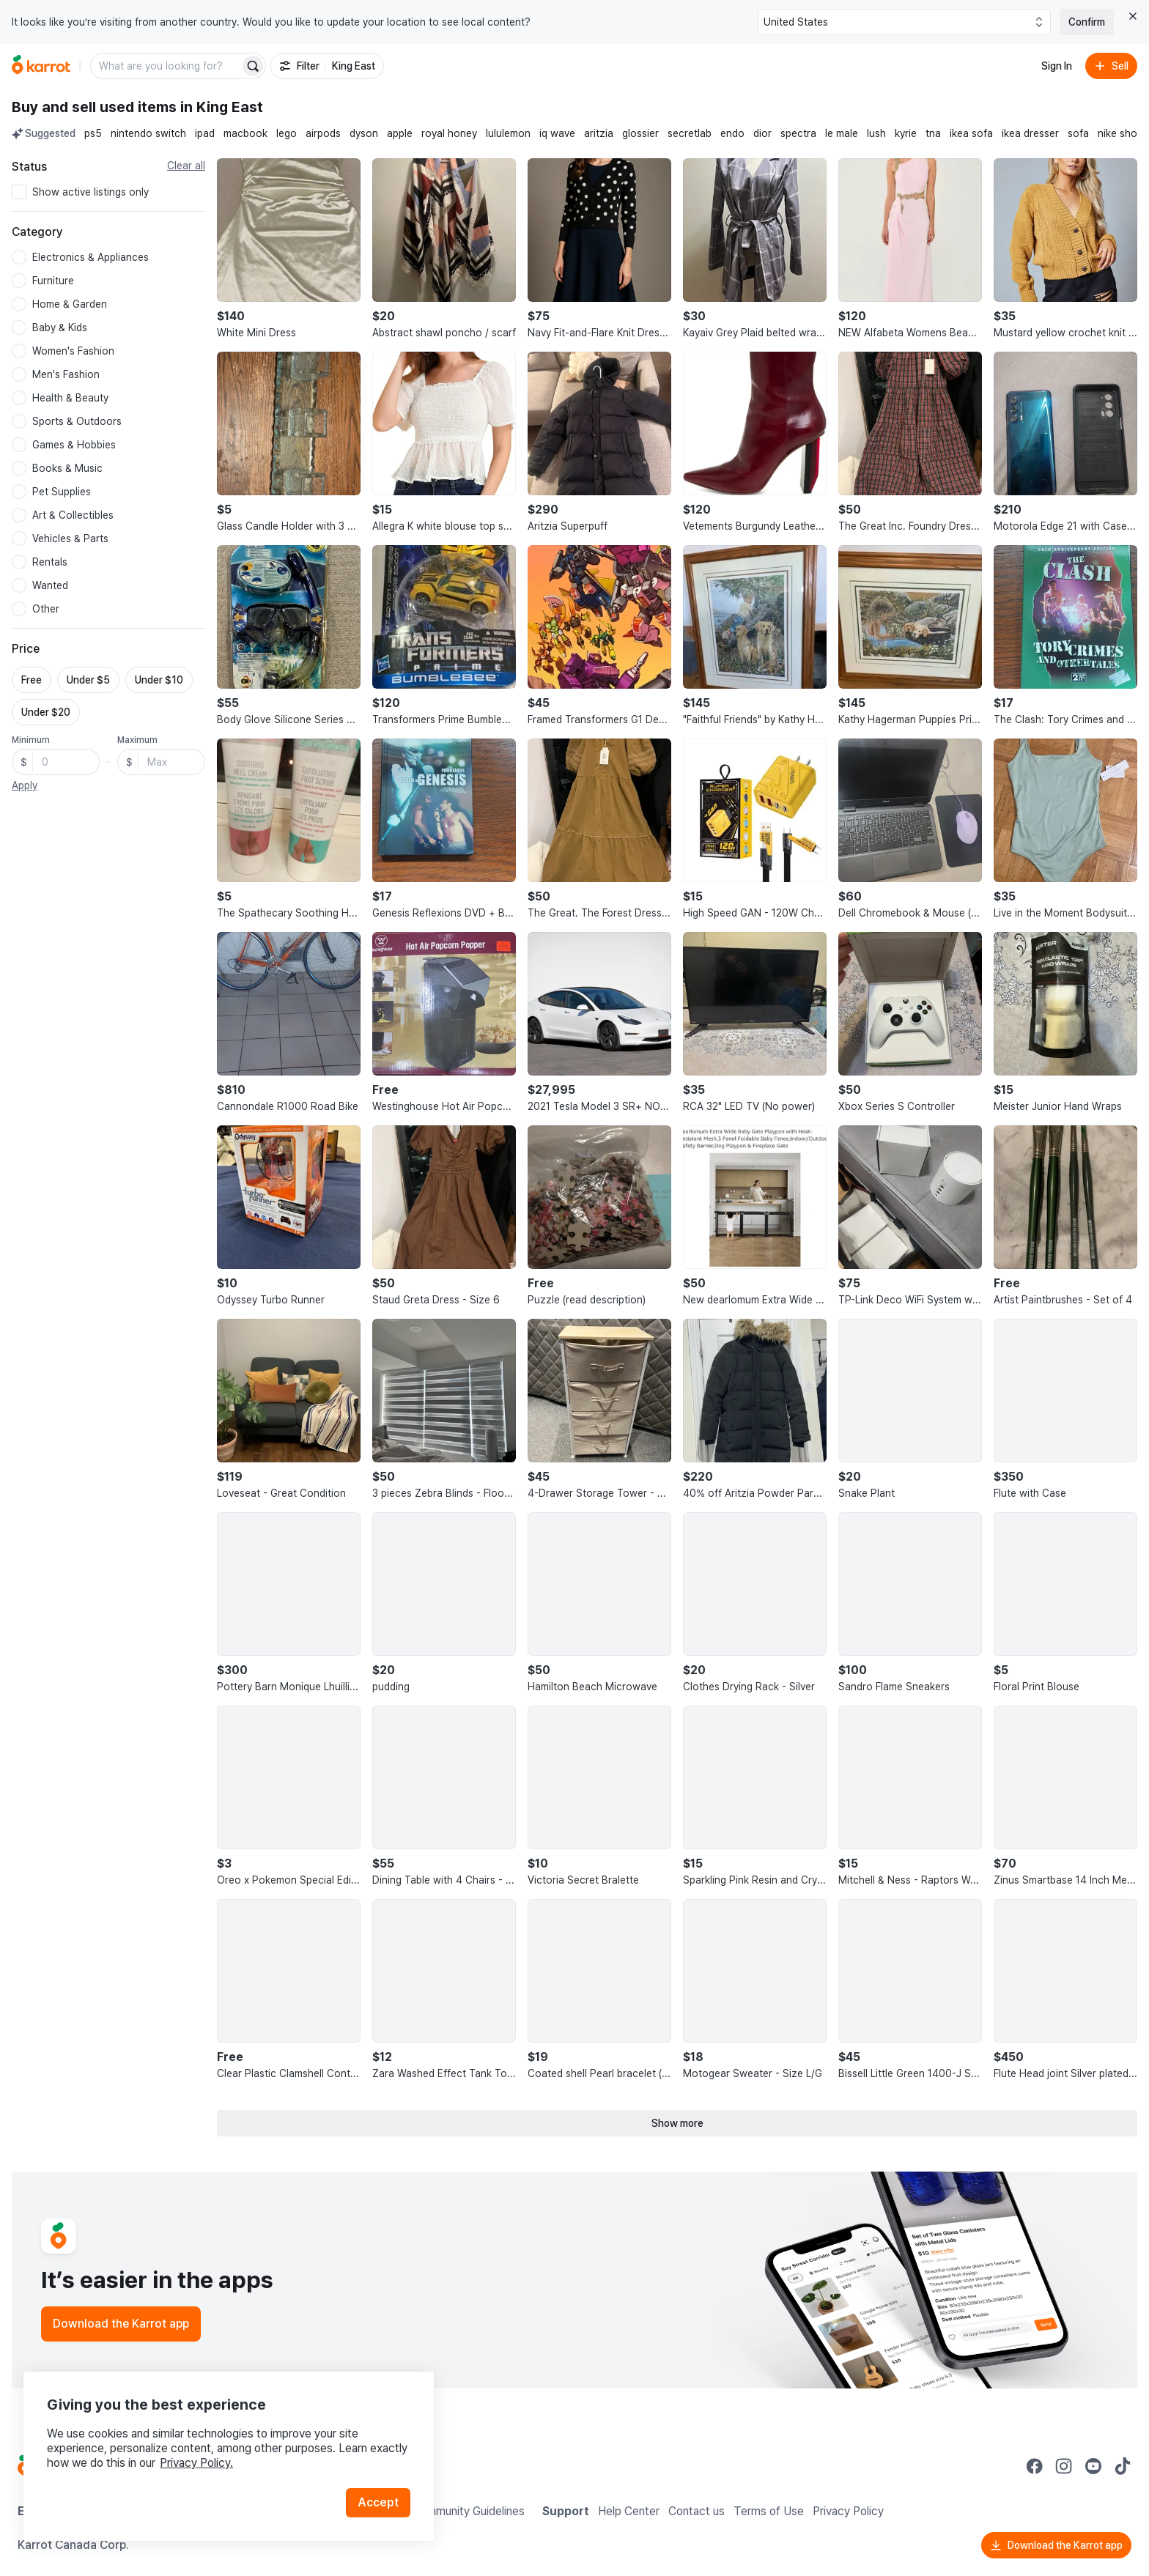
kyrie (906, 133)
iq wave (557, 133)
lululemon (508, 133)
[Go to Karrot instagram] (1064, 2466)
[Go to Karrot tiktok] (1122, 2466)
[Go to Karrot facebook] (1034, 2466)
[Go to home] (41, 66)
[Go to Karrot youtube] (1093, 2466)
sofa (1078, 133)
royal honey (449, 133)
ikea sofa (971, 133)
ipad (205, 133)
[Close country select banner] (1133, 16)
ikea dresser (1030, 133)
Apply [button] (24, 785)
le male (841, 133)
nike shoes (1123, 133)
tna (933, 133)
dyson (364, 133)
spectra (798, 133)
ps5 (93, 133)
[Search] (253, 66)
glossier (640, 133)
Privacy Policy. (196, 2463)
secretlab (690, 133)
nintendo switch (148, 133)
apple (400, 133)
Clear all (186, 165)
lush (876, 133)
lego (286, 133)
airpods (323, 133)
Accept (378, 2502)
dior (762, 133)
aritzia (598, 133)
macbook (245, 133)
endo (732, 133)
